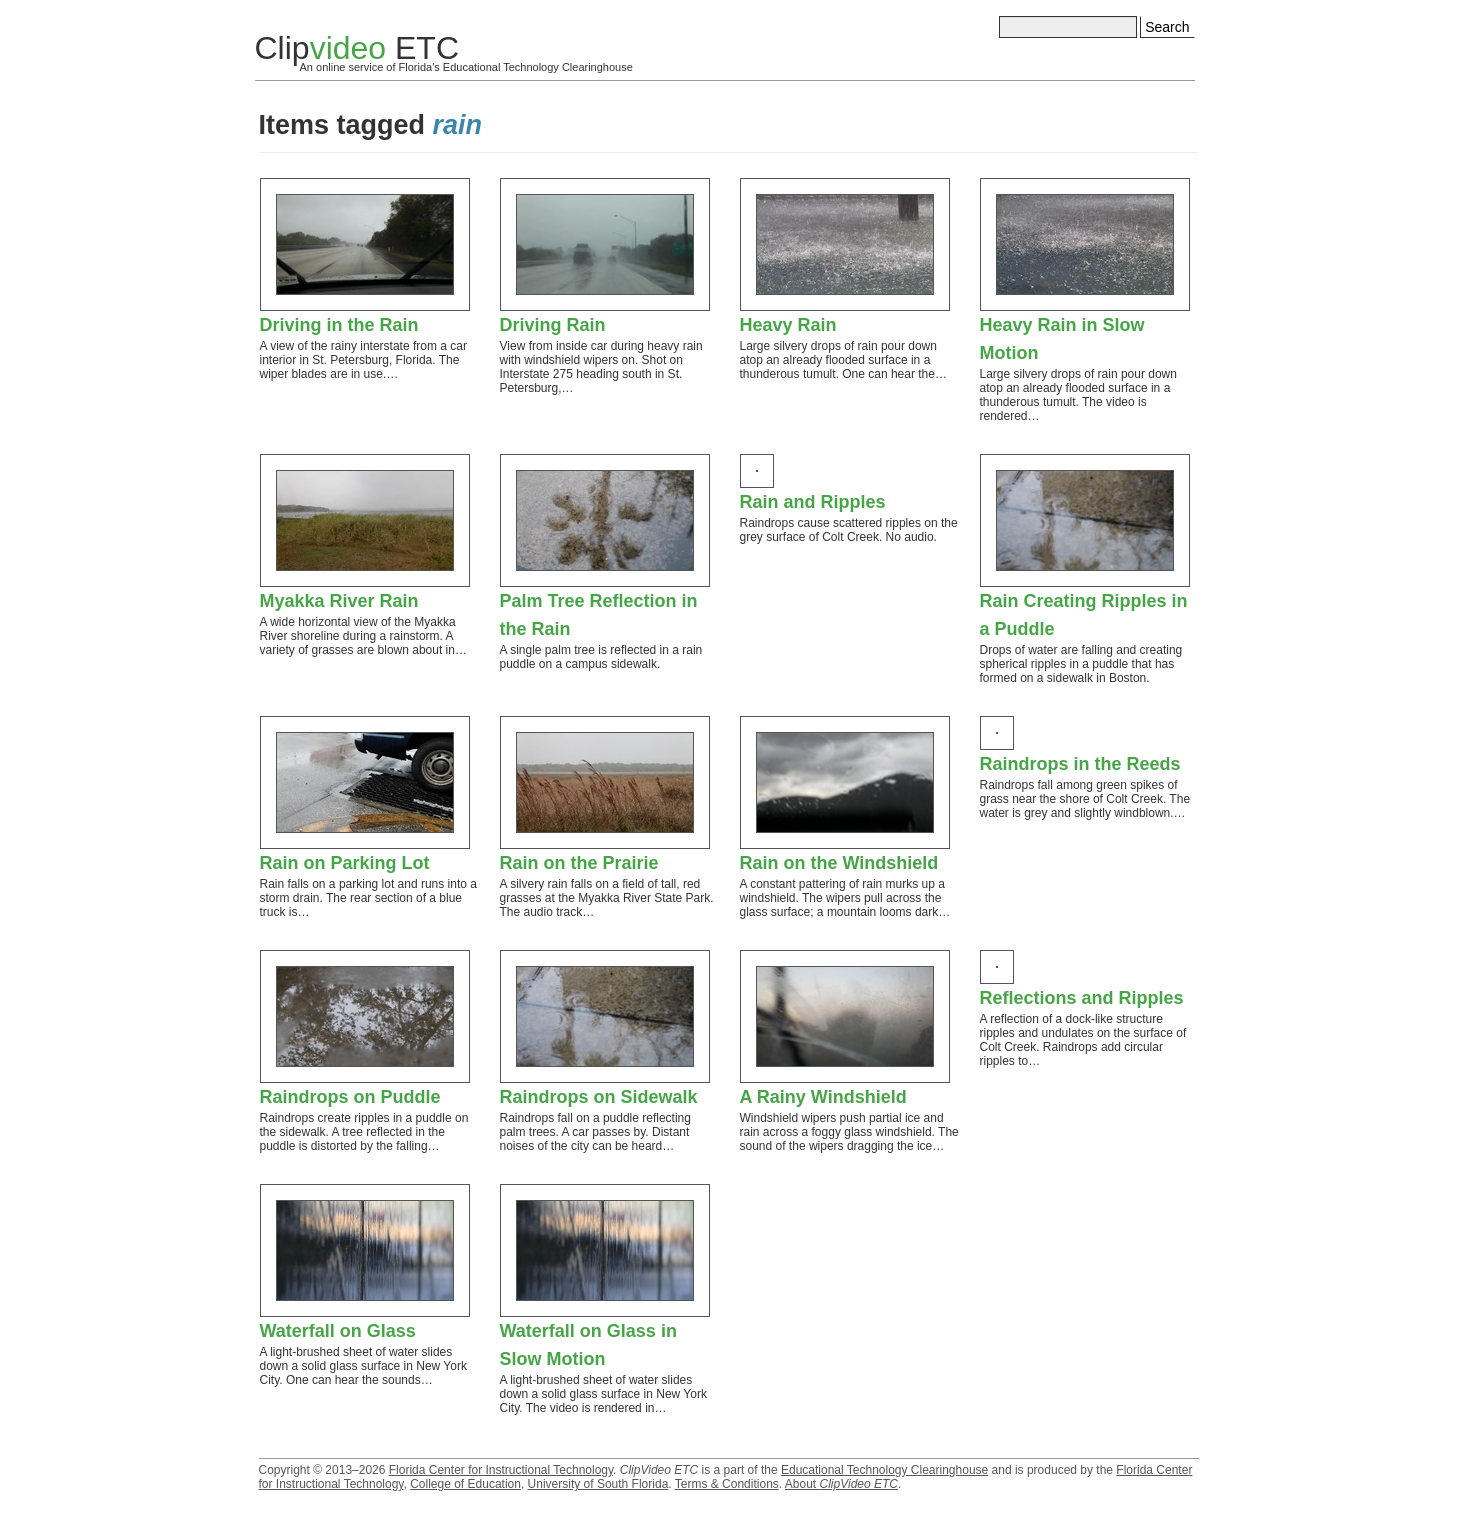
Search (1167, 27)
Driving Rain (553, 325)
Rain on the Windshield (839, 863)
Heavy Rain (788, 325)
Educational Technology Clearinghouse (884, 1470)
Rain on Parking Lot (345, 863)
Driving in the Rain (339, 325)
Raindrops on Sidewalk (599, 1097)
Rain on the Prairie (579, 863)
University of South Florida (598, 1484)
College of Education (465, 1484)
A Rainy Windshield (823, 1097)
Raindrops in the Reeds (1080, 764)
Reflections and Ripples (1082, 998)
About (841, 1484)
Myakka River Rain (339, 601)
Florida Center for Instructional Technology (501, 1470)
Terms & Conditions (727, 1484)
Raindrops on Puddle (350, 1097)
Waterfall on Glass (338, 1331)
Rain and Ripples (813, 502)
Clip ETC (357, 48)
